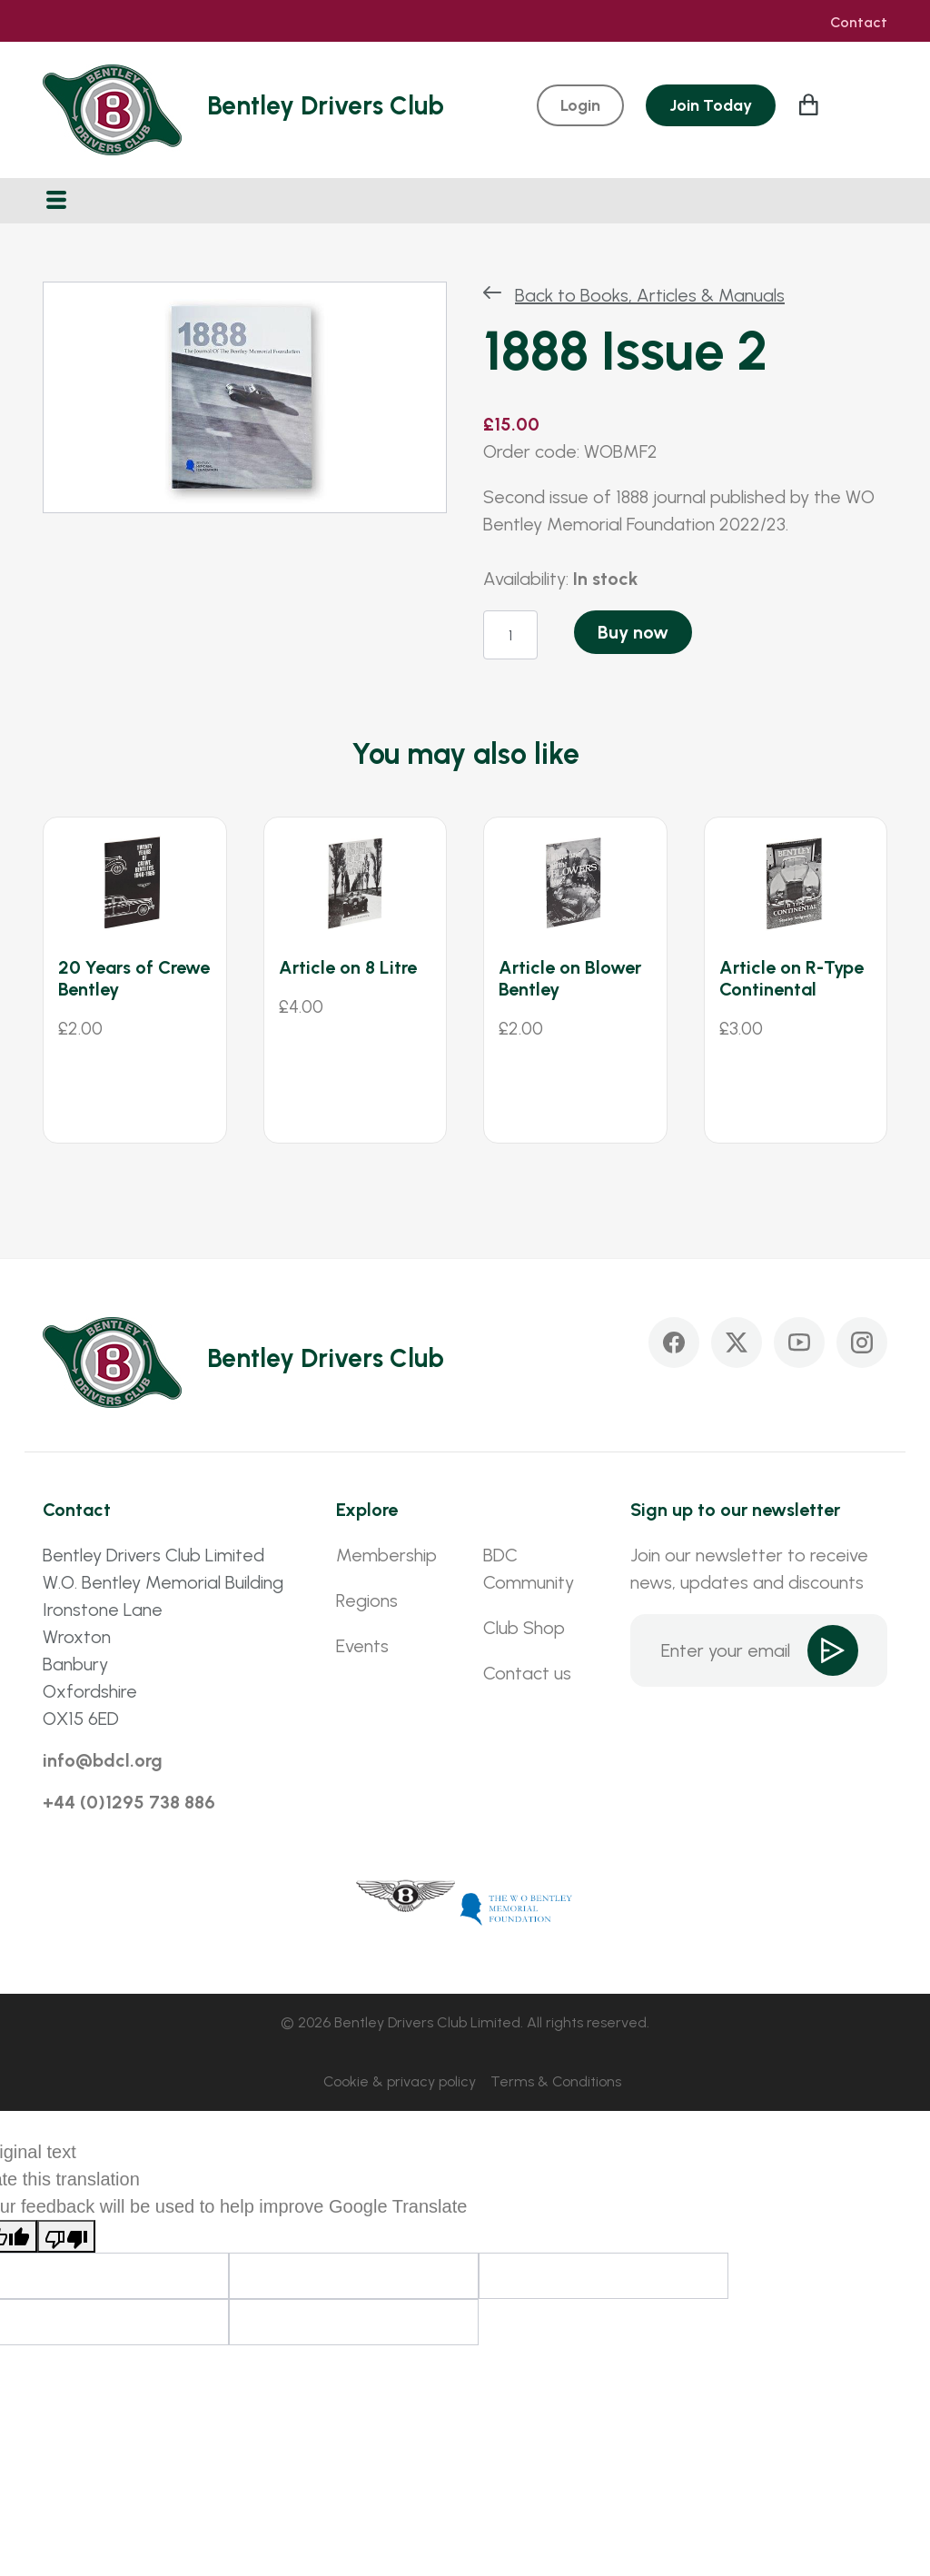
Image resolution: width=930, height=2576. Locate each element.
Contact (858, 22)
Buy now (633, 632)
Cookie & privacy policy (399, 2081)
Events (362, 1646)
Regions (367, 1600)
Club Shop (524, 1628)
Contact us (527, 1673)
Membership (386, 1555)
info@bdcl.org (103, 1760)
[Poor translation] (66, 2236)
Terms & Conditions (555, 2081)
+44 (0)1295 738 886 (129, 1802)
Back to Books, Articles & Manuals (650, 295)
